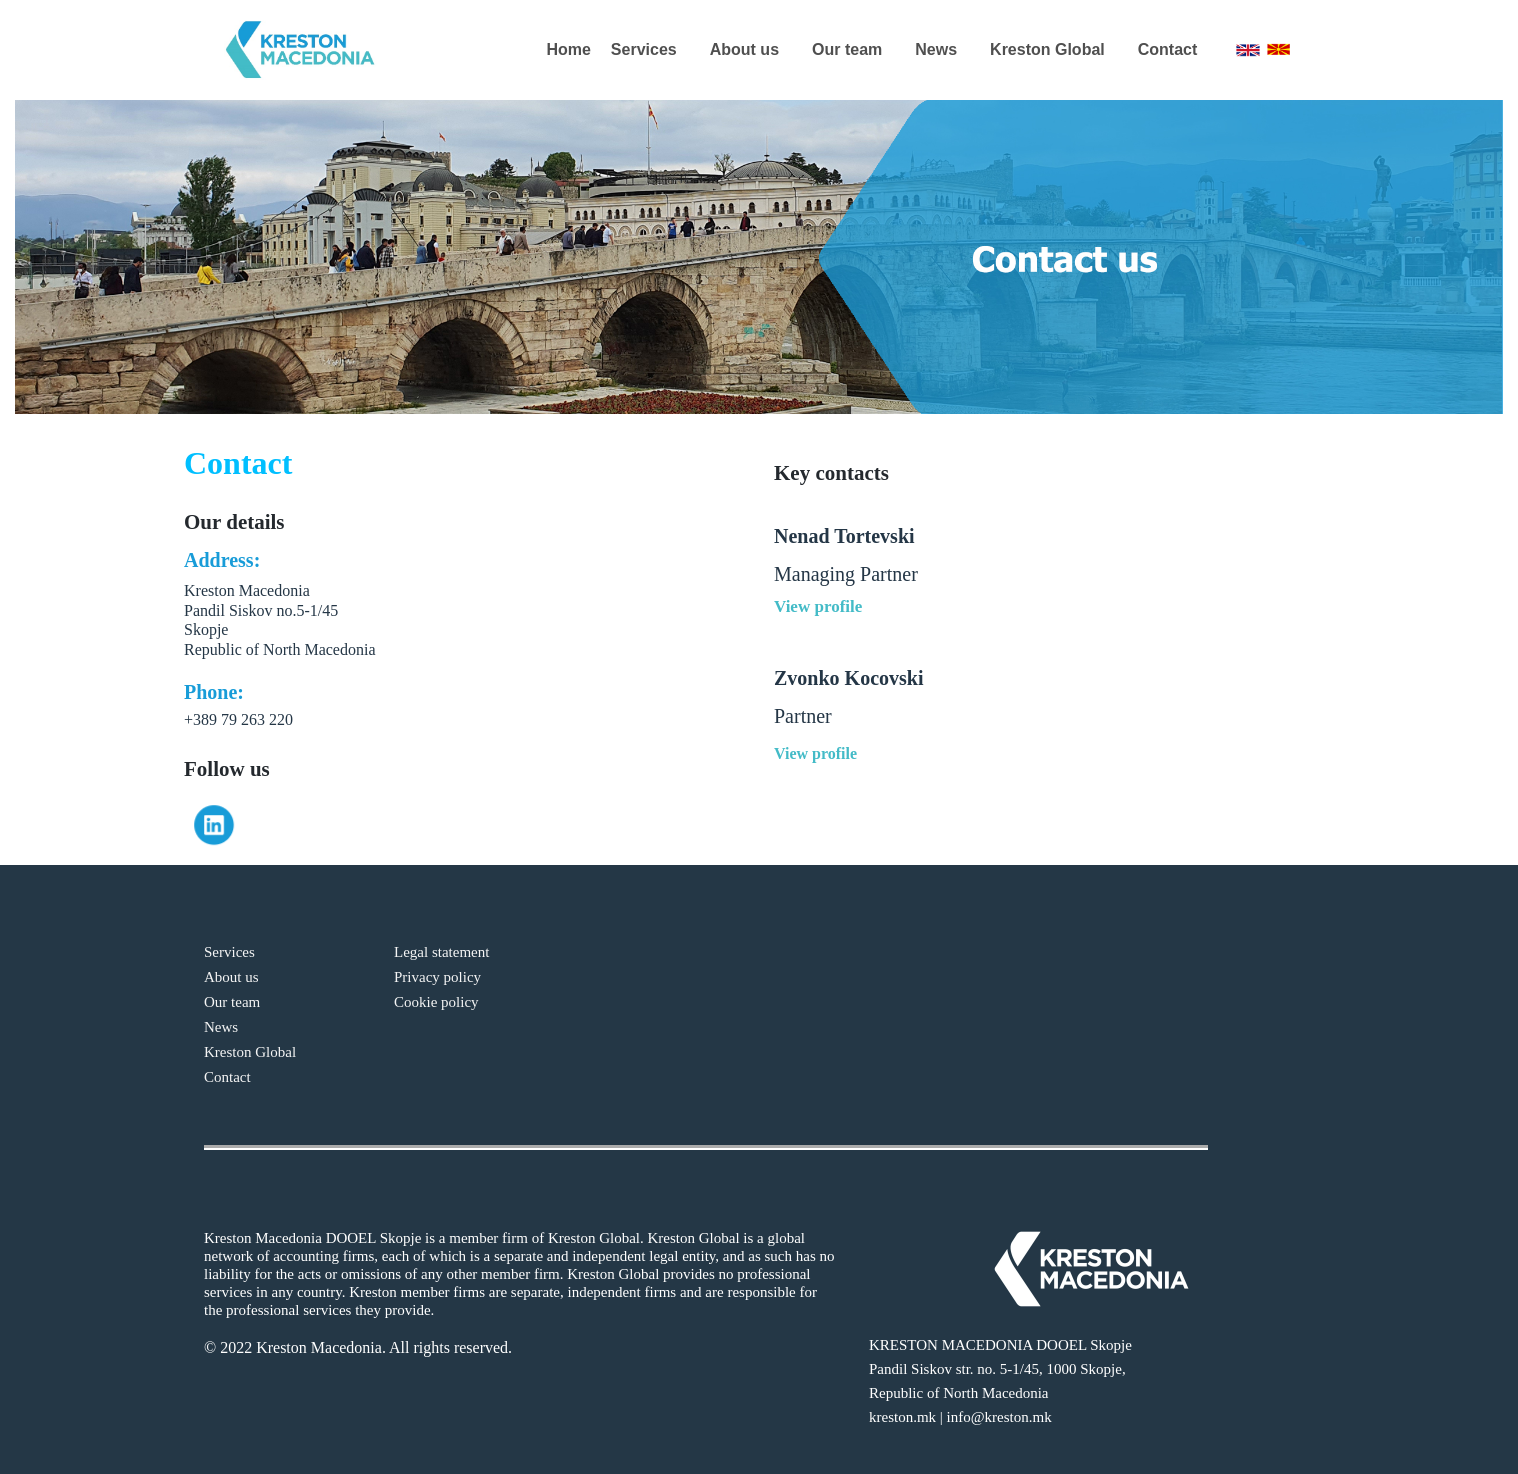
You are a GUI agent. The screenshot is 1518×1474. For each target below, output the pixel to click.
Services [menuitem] (644, 49)
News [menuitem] (936, 49)
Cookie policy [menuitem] (436, 1002)
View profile (818, 606)
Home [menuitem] (568, 49)
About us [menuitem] (744, 49)
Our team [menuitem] (847, 49)
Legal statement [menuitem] (441, 952)
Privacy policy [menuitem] (437, 977)
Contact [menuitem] (1168, 49)
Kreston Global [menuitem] (1047, 49)
